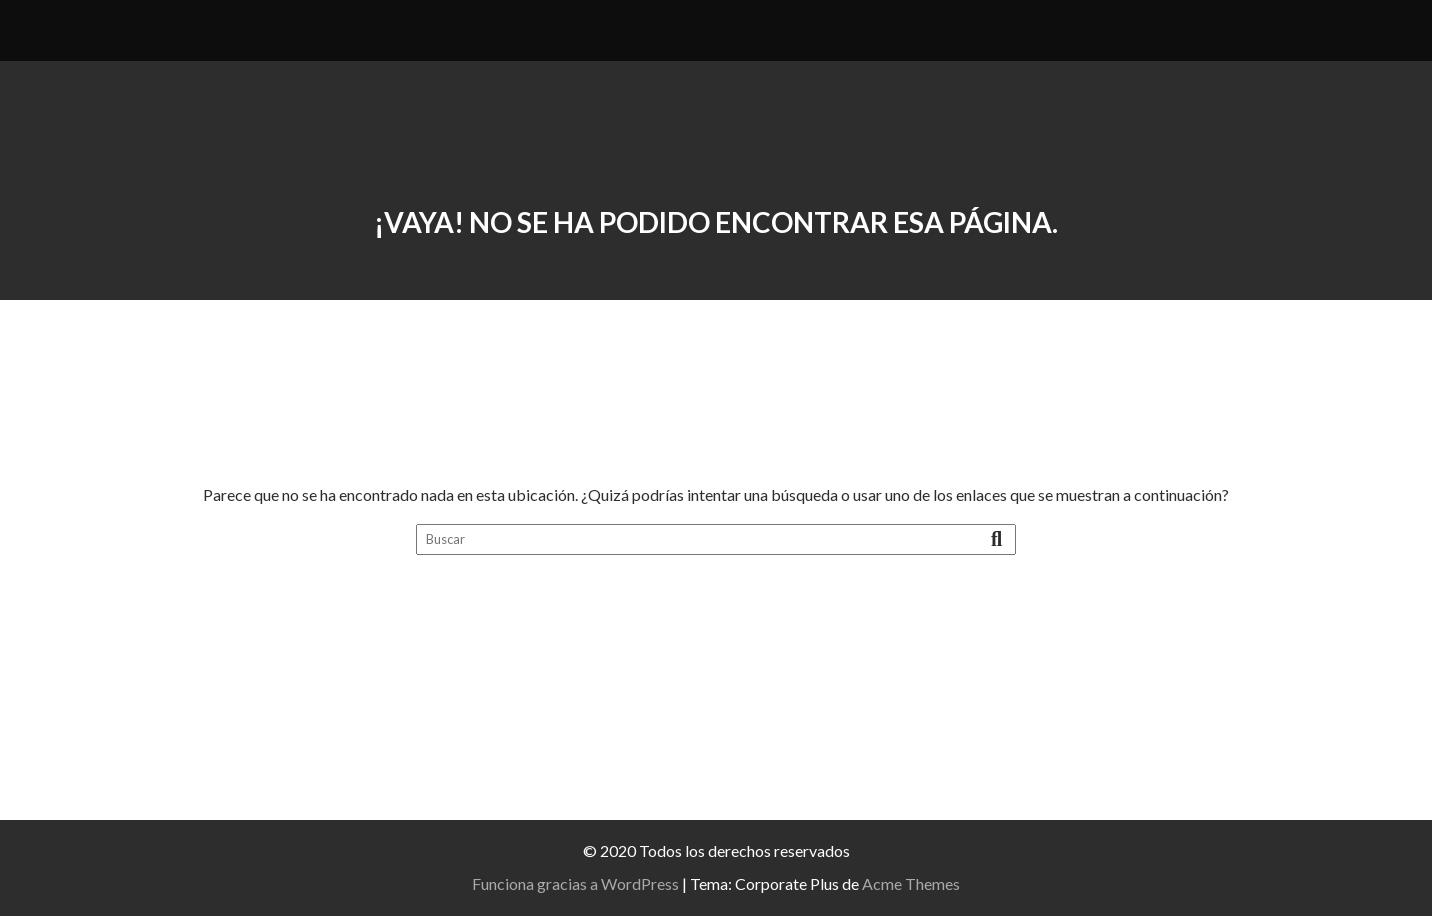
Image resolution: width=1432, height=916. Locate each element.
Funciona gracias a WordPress (575, 883)
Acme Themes (911, 883)
